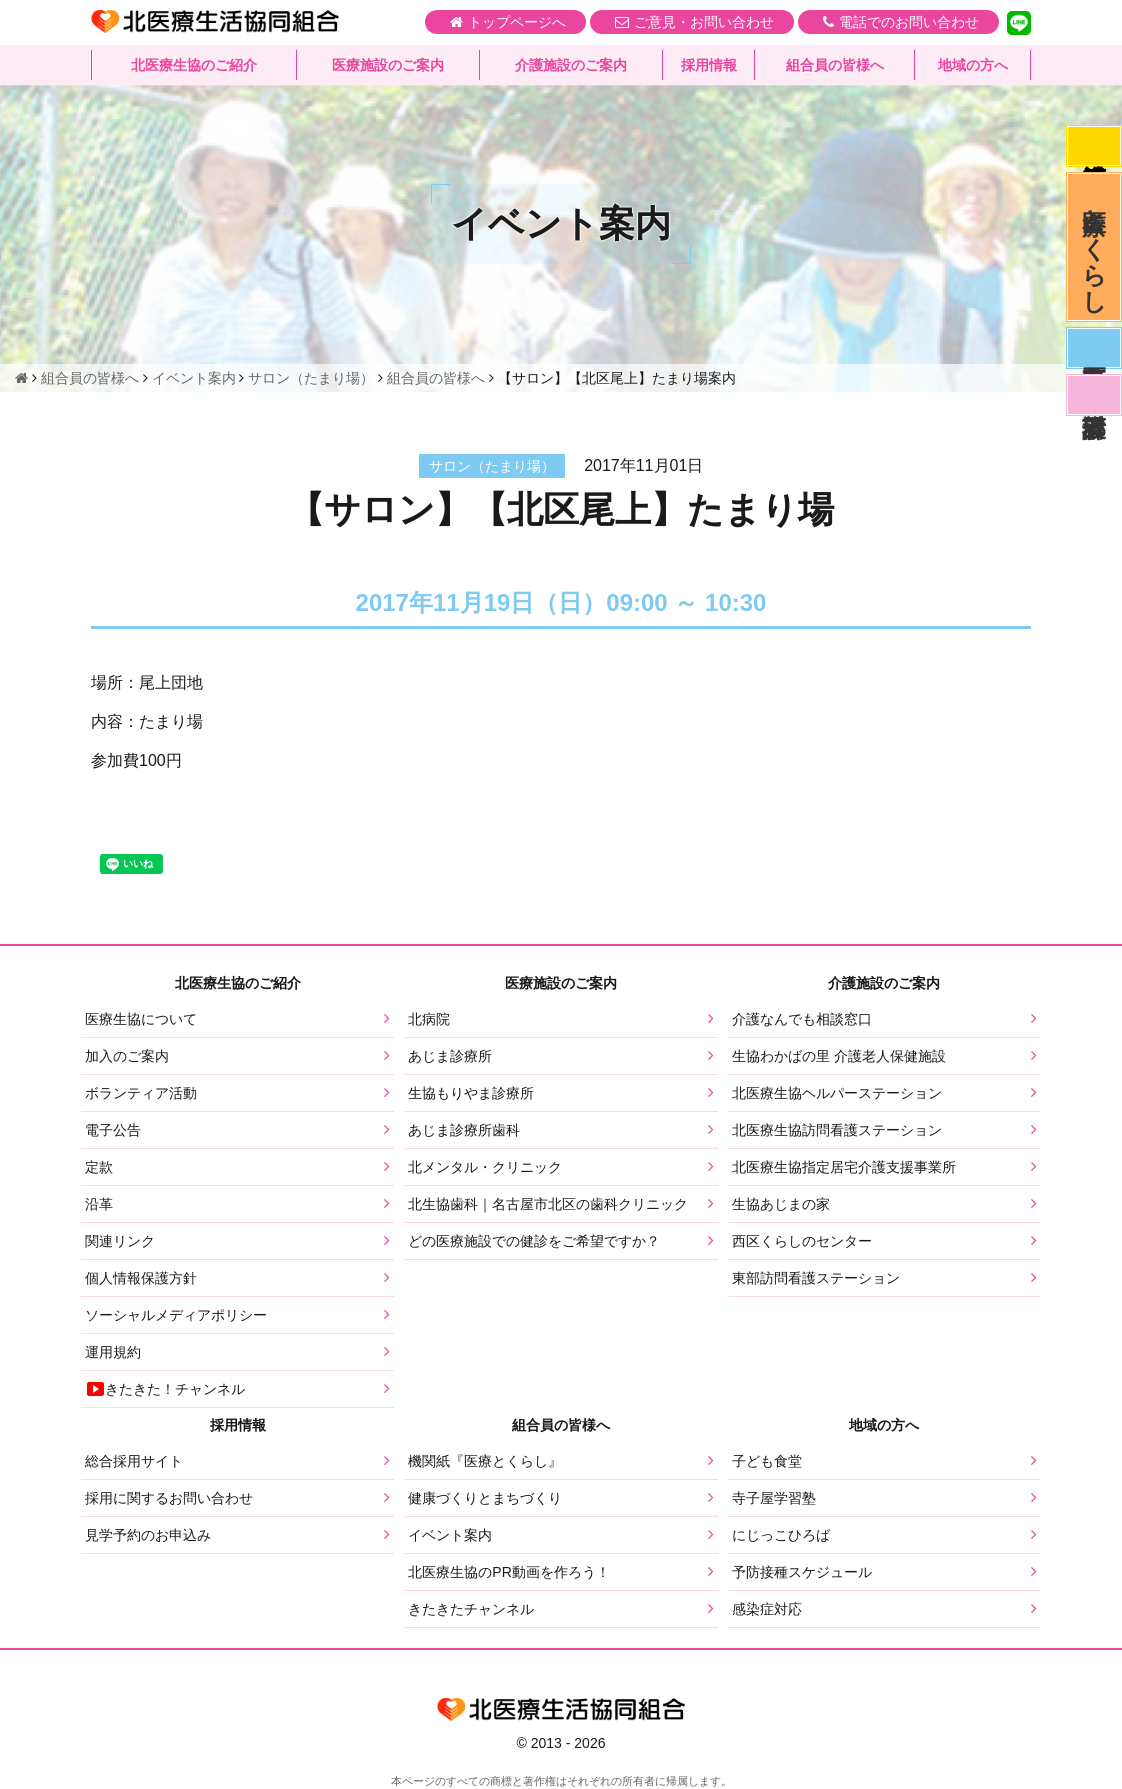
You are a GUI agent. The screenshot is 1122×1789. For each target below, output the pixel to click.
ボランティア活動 (141, 1093)
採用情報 (709, 65)
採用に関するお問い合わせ (169, 1498)
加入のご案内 (127, 1056)
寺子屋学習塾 (774, 1498)
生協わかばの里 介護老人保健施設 (839, 1056)
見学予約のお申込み (148, 1535)
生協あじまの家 (781, 1204)
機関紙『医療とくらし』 (485, 1461)
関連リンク (120, 1241)
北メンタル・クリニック (485, 1167)
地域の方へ (973, 65)
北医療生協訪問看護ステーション (837, 1130)
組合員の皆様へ (835, 65)
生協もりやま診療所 (471, 1093)
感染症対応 (1094, 146)
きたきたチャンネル (471, 1609)
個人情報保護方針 (141, 1278)
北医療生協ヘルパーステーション (837, 1093)
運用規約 (113, 1352)
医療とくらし (1094, 247)
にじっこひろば (781, 1535)
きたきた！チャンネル (165, 1389)
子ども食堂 (767, 1461)
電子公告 (113, 1130)
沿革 (99, 1204)
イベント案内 (450, 1535)
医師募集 (1094, 348)
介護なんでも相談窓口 (802, 1019)
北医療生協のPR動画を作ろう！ (508, 1572)
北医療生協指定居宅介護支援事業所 (844, 1167)
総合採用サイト (134, 1461)
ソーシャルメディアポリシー (176, 1315)
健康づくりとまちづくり (485, 1498)
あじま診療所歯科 (464, 1130)
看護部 (1094, 395)
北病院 (429, 1019)
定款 (99, 1167)
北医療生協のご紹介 (194, 65)
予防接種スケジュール (802, 1572)
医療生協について (141, 1019)
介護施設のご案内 (571, 65)
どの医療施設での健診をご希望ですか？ (534, 1241)
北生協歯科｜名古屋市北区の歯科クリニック (548, 1204)
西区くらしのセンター (802, 1241)
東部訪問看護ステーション (816, 1278)
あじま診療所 (450, 1056)
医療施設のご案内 (388, 65)
